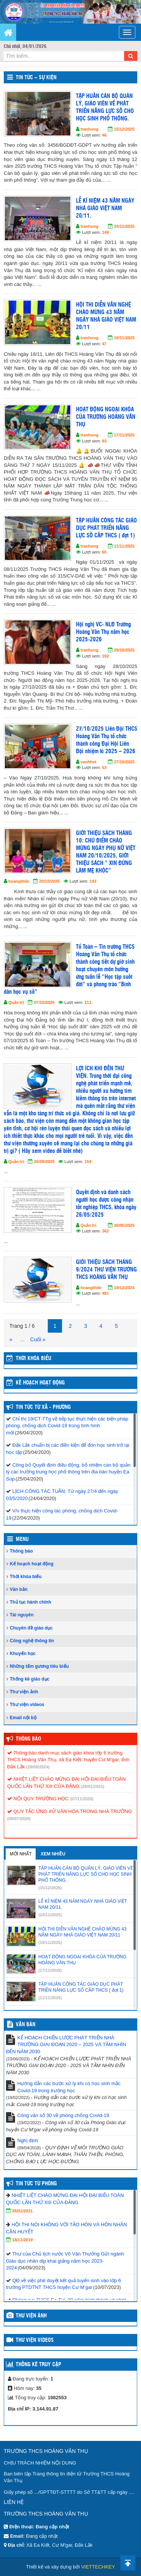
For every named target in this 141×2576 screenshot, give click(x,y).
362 (105, 1231)
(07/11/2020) (81, 1799)
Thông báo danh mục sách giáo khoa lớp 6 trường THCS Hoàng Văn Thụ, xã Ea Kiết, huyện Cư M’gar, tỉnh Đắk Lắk (68, 1759)
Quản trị (16, 1002)
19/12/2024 (124, 1287)
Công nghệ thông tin (32, 1640)
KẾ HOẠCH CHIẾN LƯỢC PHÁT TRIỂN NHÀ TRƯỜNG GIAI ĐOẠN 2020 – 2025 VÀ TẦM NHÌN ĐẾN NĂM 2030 (66, 2044)
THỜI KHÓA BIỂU (33, 1358)
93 (104, 441)
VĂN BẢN (25, 2024)
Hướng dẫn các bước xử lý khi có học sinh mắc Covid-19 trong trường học (69, 2087)
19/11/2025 (124, 338)
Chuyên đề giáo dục (31, 1628)
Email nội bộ (23, 1717)
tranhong (89, 129)
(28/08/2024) (38, 1767)
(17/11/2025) (50, 1970)
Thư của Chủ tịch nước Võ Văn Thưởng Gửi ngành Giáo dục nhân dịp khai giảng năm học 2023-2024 (65, 2261)
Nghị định (27, 2140)
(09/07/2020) (18, 1818)
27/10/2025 (124, 762)
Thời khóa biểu (26, 1576)
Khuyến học (23, 1653)
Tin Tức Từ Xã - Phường (43, 1407)
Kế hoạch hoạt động (40, 1383)
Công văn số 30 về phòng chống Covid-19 (63, 2115)
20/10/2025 (49, 881)
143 (92, 881)
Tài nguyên (21, 1615)
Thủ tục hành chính (30, 1602)
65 (104, 552)
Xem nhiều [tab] (53, 1854)
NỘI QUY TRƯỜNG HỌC (38, 1798)
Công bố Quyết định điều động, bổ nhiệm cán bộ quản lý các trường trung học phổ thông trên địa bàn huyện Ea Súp (68, 1472)
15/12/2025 (124, 129)
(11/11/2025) (50, 1997)
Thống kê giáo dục (29, 1679)
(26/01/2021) (92, 1786)
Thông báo (21, 1551)
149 (105, 232)
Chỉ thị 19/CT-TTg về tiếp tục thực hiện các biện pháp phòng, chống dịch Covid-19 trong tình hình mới (67, 1425)
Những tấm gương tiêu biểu (39, 1666)
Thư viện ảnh (24, 1691)
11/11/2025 (124, 546)
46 (104, 135)
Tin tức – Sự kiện (36, 77)
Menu (22, 1539)
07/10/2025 (44, 1002)
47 (104, 344)
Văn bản (18, 1589)
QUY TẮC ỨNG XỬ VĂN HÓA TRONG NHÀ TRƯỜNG (69, 1811)
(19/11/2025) (50, 1942)
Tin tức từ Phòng (36, 2183)
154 (88, 1161)
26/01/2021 (22, 2211)
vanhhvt (88, 762)
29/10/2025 (124, 650)
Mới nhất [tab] (21, 1854)
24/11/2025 (124, 226)
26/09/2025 (44, 1161)
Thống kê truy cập (38, 2364)
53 (104, 767)
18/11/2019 (22, 2239)
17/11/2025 (124, 435)
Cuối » (37, 1339)
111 (88, 1002)
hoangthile (18, 881)
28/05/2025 (124, 1225)
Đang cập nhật (42, 2536)
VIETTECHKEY (98, 2567)
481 (105, 1293)
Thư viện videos (27, 1704)
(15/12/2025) (50, 1887)
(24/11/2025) (50, 1914)
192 (105, 656)
